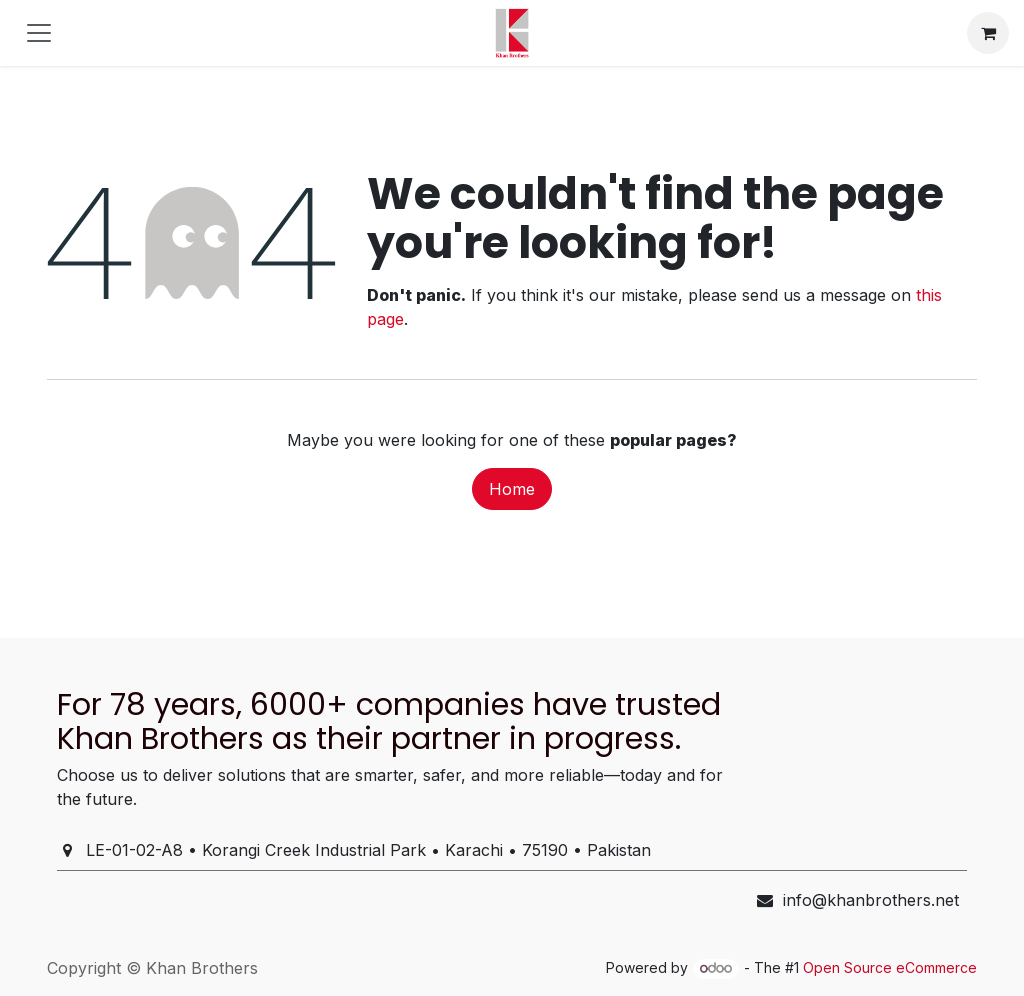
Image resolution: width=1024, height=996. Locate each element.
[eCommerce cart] (988, 33)
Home (512, 489)
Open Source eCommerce (890, 967)
